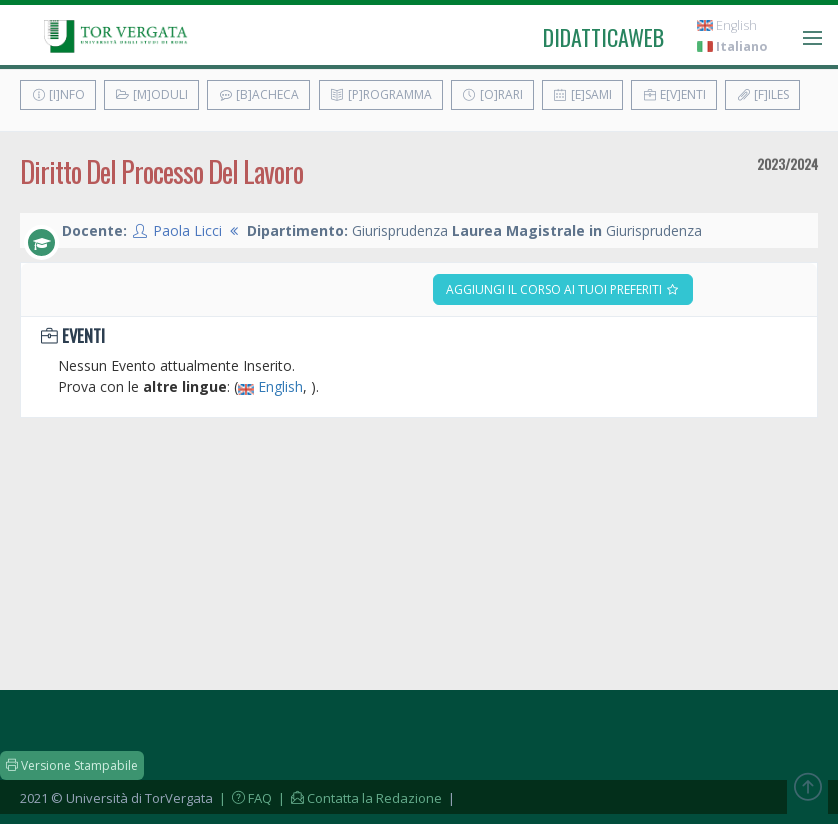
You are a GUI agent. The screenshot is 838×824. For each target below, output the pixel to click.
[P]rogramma (381, 94)
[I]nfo (58, 94)
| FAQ (244, 798)
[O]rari (492, 94)
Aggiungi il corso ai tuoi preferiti (563, 289)
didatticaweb (603, 37)
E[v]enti (674, 94)
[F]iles (762, 94)
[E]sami (582, 94)
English (727, 25)
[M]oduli (151, 94)
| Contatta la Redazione (358, 798)
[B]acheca (258, 94)
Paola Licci (187, 230)
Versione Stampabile (72, 765)
